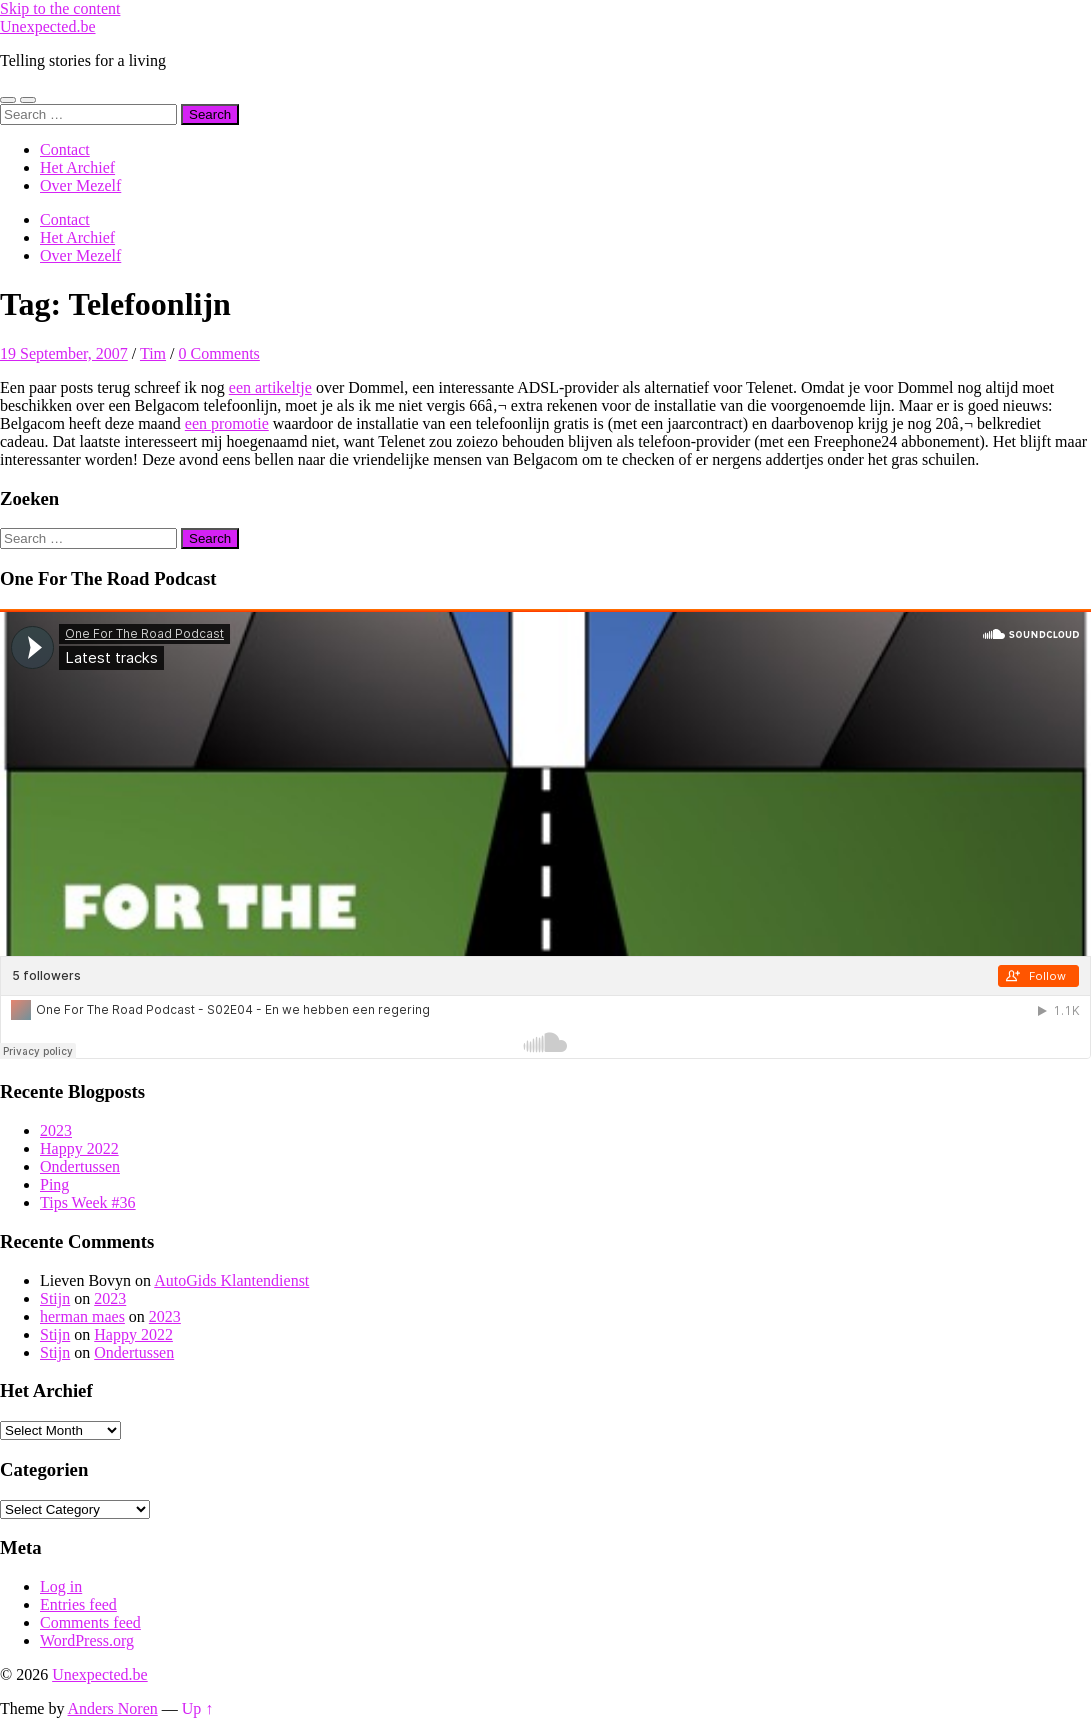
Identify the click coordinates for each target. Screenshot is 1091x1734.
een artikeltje (270, 387)
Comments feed (90, 1622)
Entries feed (78, 1604)
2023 (56, 1130)
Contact (65, 149)
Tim (153, 353)
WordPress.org (87, 1640)
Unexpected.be (48, 26)
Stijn (55, 1298)
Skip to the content (60, 8)
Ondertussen (80, 1166)
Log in (61, 1586)
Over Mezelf (80, 185)
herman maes (82, 1316)
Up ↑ (198, 1708)
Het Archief (77, 167)
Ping (54, 1184)
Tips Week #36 (88, 1202)
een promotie (227, 423)
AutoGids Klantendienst (231, 1280)
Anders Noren (113, 1708)
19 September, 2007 (64, 353)
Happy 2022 (79, 1148)
